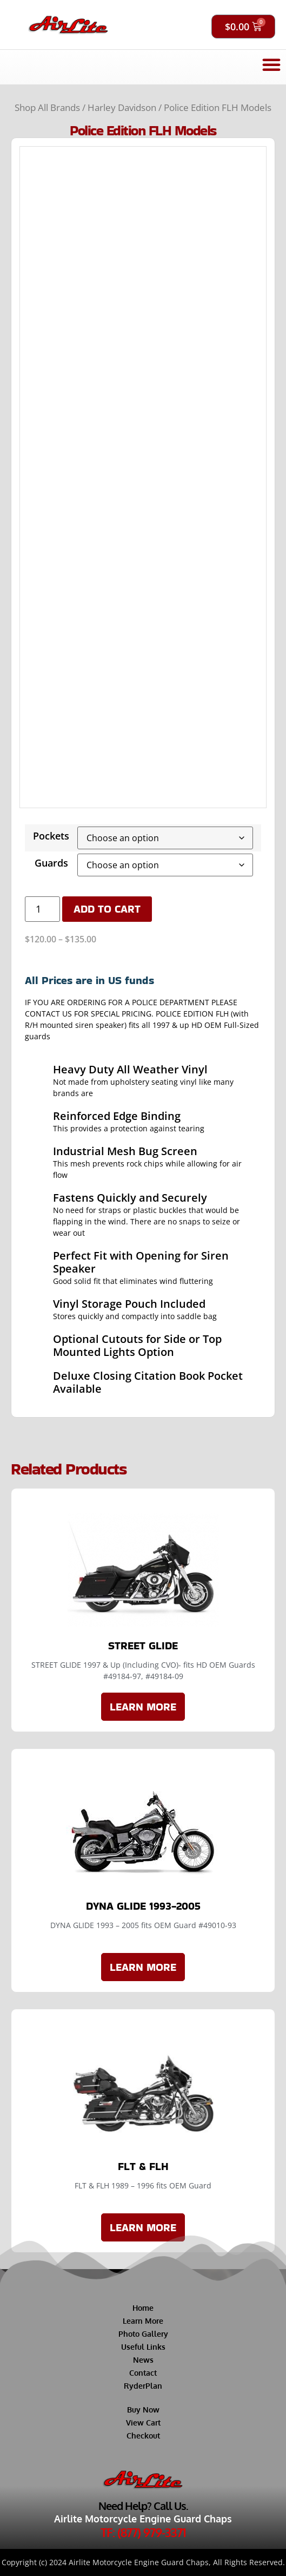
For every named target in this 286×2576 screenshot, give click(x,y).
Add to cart (107, 908)
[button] (271, 64)
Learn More (143, 2320)
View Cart (143, 2422)
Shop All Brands (47, 107)
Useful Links (143, 2346)
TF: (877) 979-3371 (143, 2532)
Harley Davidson (122, 107)
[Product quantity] (42, 909)
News (143, 2359)
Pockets (51, 836)
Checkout (143, 2435)
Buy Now (143, 2409)
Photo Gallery (143, 2333)
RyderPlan (143, 2385)
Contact (143, 2372)
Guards (51, 863)
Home (143, 2307)
